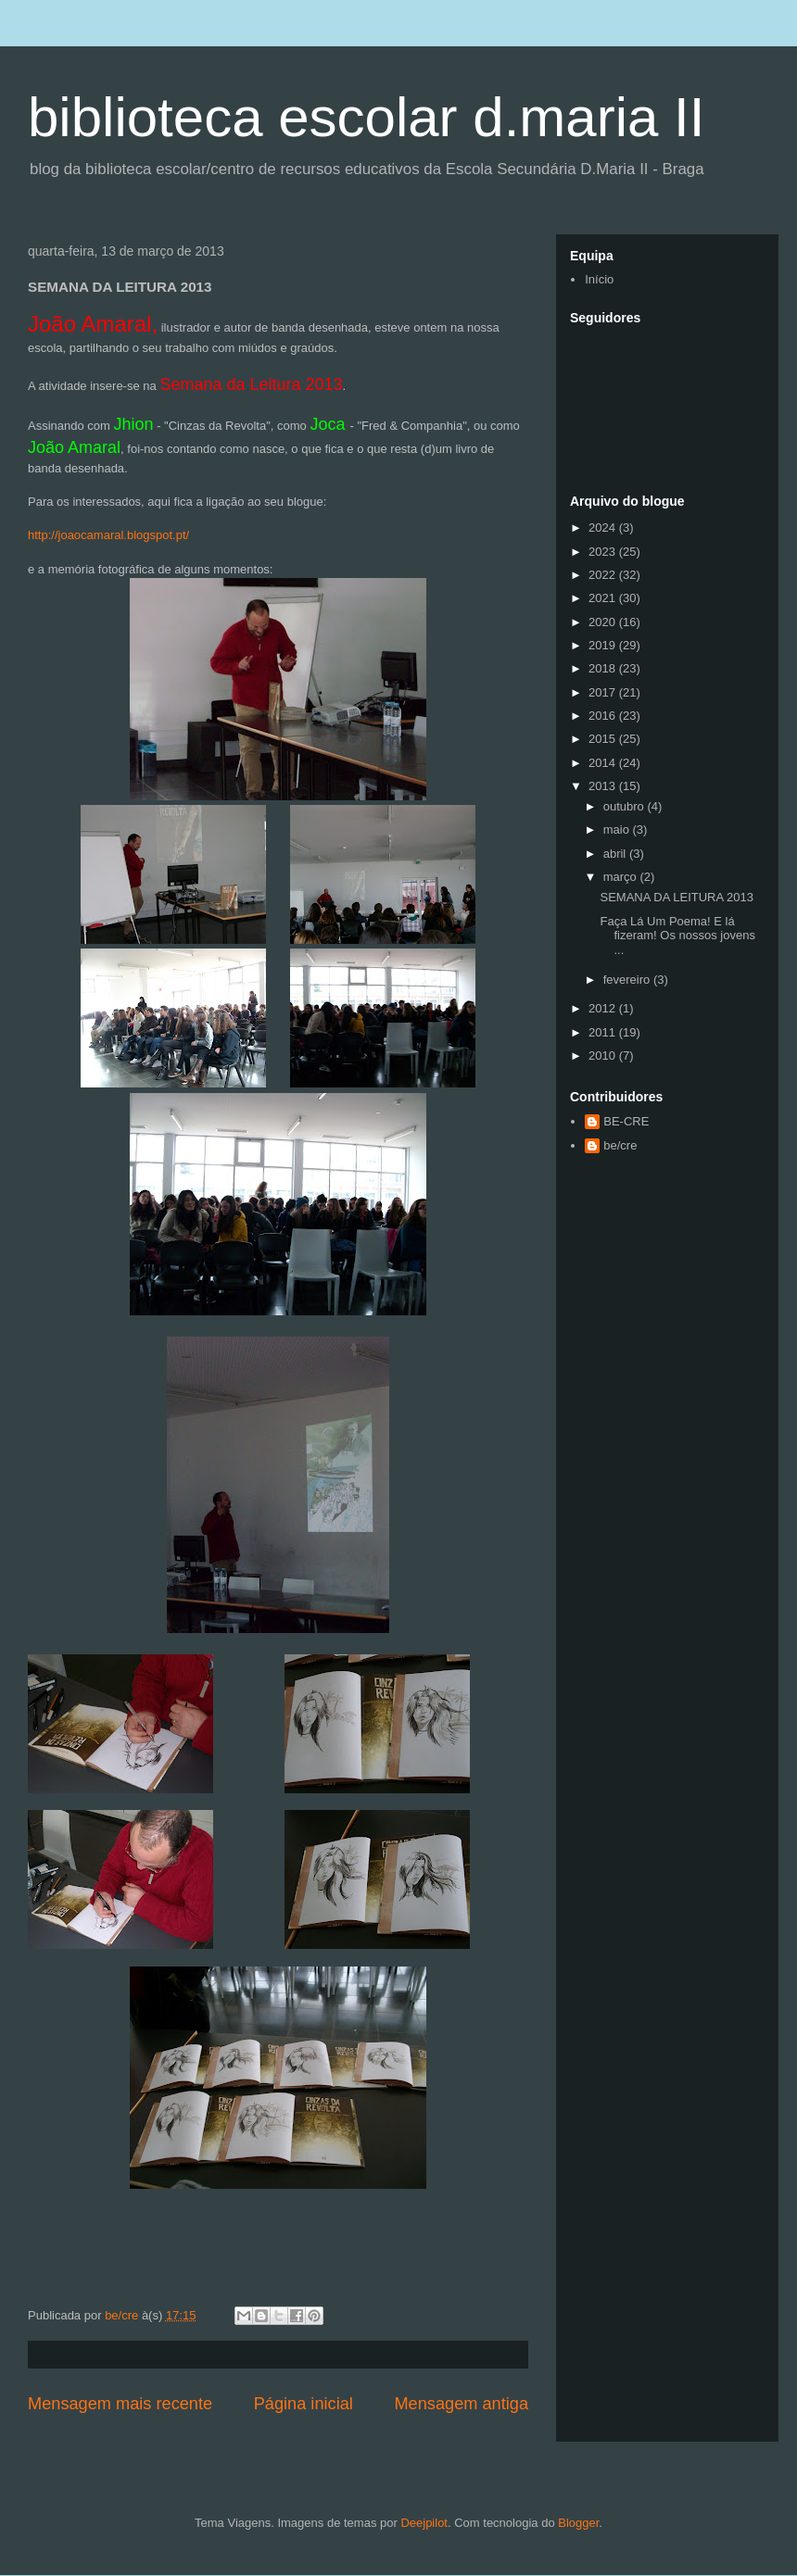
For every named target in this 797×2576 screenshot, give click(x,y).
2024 (603, 527)
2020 (603, 622)
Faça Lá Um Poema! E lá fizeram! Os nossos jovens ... (677, 935)
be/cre (620, 1145)
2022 (603, 575)
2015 (603, 739)
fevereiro (628, 979)
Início (599, 279)
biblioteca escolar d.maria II (366, 117)
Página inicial (303, 2403)
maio (618, 829)
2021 (603, 598)
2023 (603, 552)
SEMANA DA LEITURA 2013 (676, 897)
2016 (603, 716)
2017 (603, 692)
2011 (603, 1032)
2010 (603, 1055)
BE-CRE (626, 1121)
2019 (603, 645)
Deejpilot (424, 2523)
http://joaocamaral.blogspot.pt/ (108, 535)
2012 (603, 1008)
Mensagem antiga (461, 2403)
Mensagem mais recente (120, 2403)
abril (616, 854)
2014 (603, 763)
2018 (603, 668)
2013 (603, 786)
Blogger (578, 2523)
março (621, 877)
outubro (625, 806)
